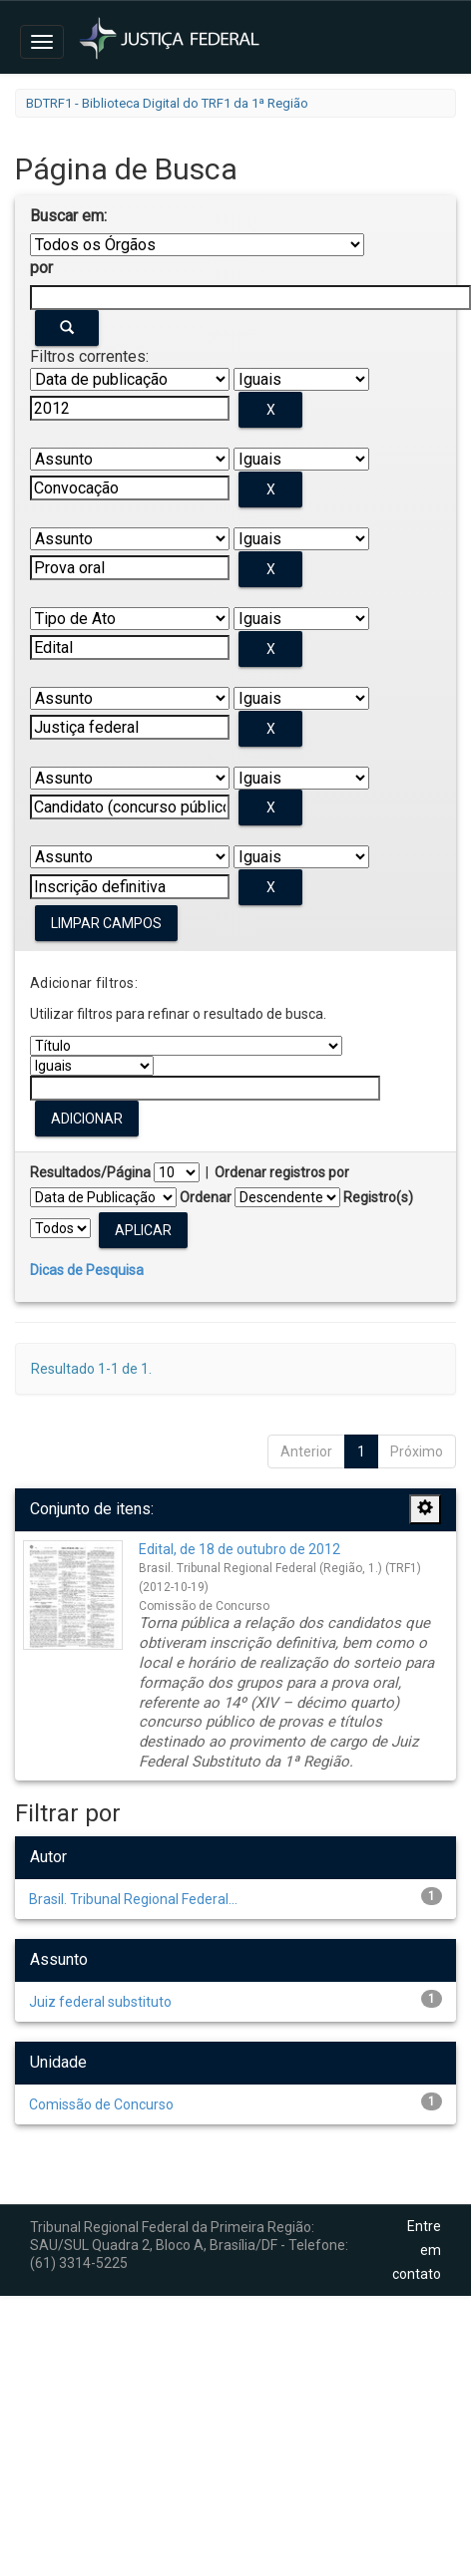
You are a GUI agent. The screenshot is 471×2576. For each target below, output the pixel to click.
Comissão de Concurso (101, 2104)
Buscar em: (68, 215)
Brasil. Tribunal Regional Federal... (133, 1899)
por (41, 267)
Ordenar (206, 1197)
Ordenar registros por (282, 1172)
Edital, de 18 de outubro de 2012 (239, 1549)
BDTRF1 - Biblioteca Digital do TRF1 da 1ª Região (167, 103)
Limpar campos (106, 923)
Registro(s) (378, 1197)
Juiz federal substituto (100, 2002)
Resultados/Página (90, 1172)
